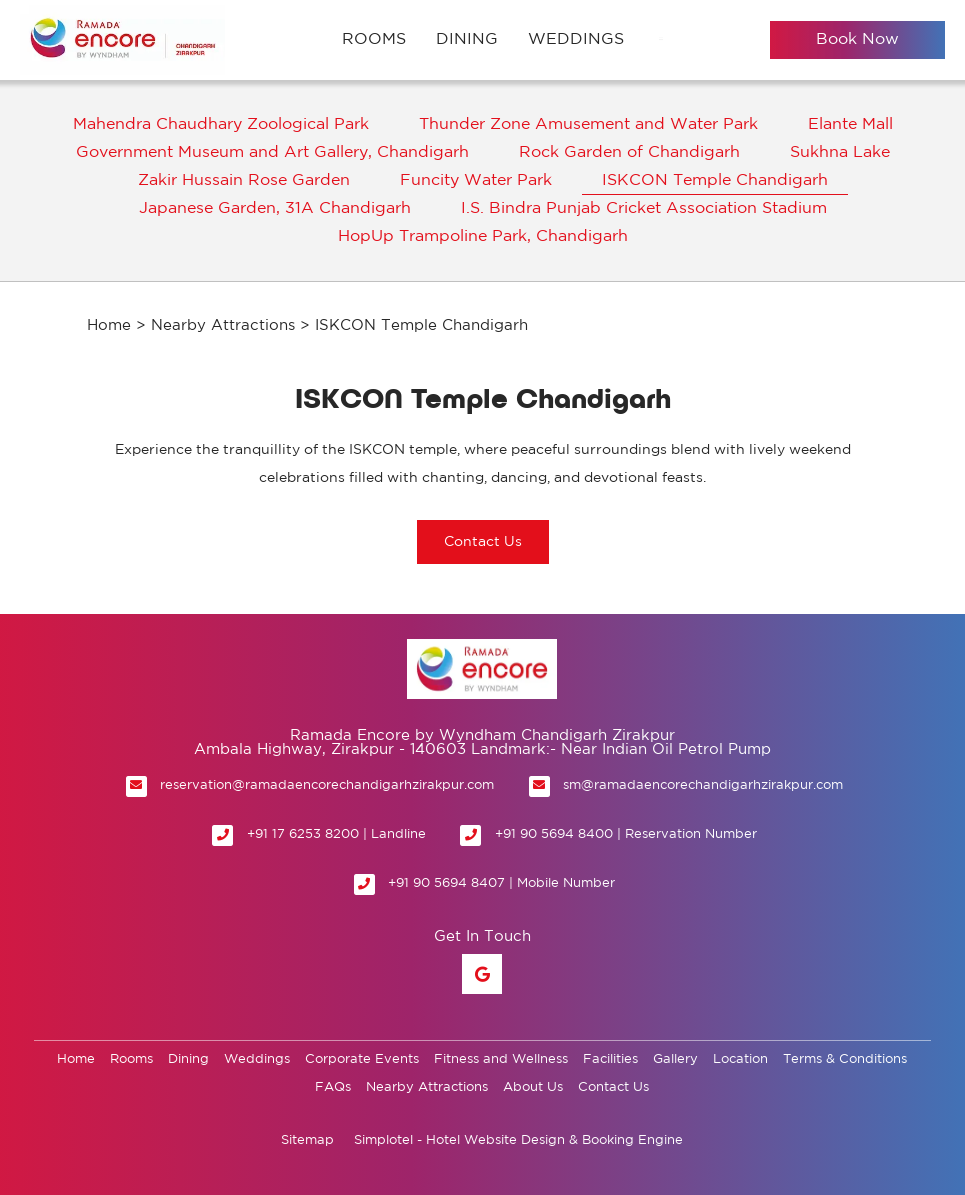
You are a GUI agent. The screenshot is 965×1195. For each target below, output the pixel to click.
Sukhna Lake (840, 152)
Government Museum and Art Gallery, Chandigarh (272, 152)
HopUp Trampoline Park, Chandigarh (483, 236)
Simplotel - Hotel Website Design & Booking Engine (518, 1140)
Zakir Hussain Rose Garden (244, 180)
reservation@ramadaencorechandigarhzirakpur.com (327, 785)
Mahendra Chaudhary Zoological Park (221, 124)
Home (109, 325)
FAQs (333, 1087)
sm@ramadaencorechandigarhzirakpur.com (703, 785)
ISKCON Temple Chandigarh (715, 180)
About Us (533, 1087)
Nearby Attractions (223, 325)
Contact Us (613, 1087)
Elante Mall (850, 124)
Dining (467, 39)
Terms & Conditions (845, 1059)
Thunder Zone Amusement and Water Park (588, 124)
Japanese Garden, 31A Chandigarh (275, 208)
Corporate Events (362, 1059)
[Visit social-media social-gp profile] (482, 974)
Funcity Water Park (476, 180)
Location (740, 1059)
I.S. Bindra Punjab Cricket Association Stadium (644, 208)
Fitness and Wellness (501, 1059)
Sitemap (307, 1140)
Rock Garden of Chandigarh (629, 152)
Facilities (610, 1059)
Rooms (374, 39)
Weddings (576, 39)
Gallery (675, 1059)
